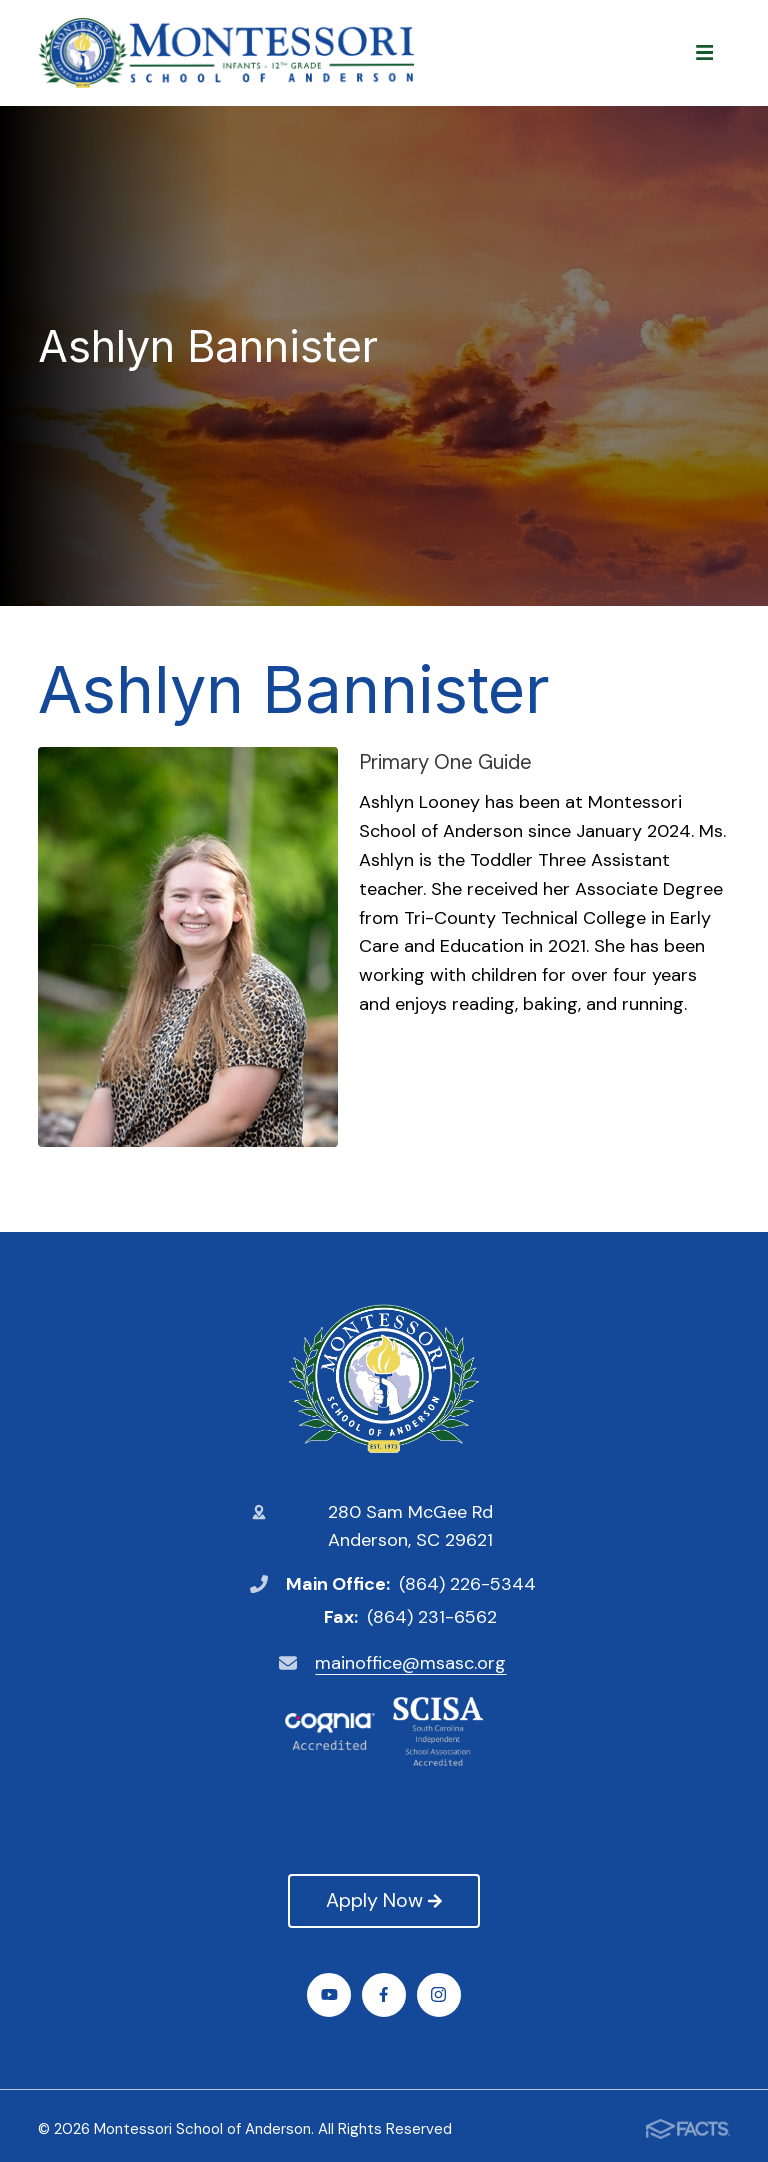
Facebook (383, 1994)
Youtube (329, 1994)
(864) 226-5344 (467, 1584)
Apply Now (384, 1900)
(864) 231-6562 (432, 1617)
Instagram (438, 1994)
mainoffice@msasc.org (410, 1663)
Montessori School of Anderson (383, 1379)
